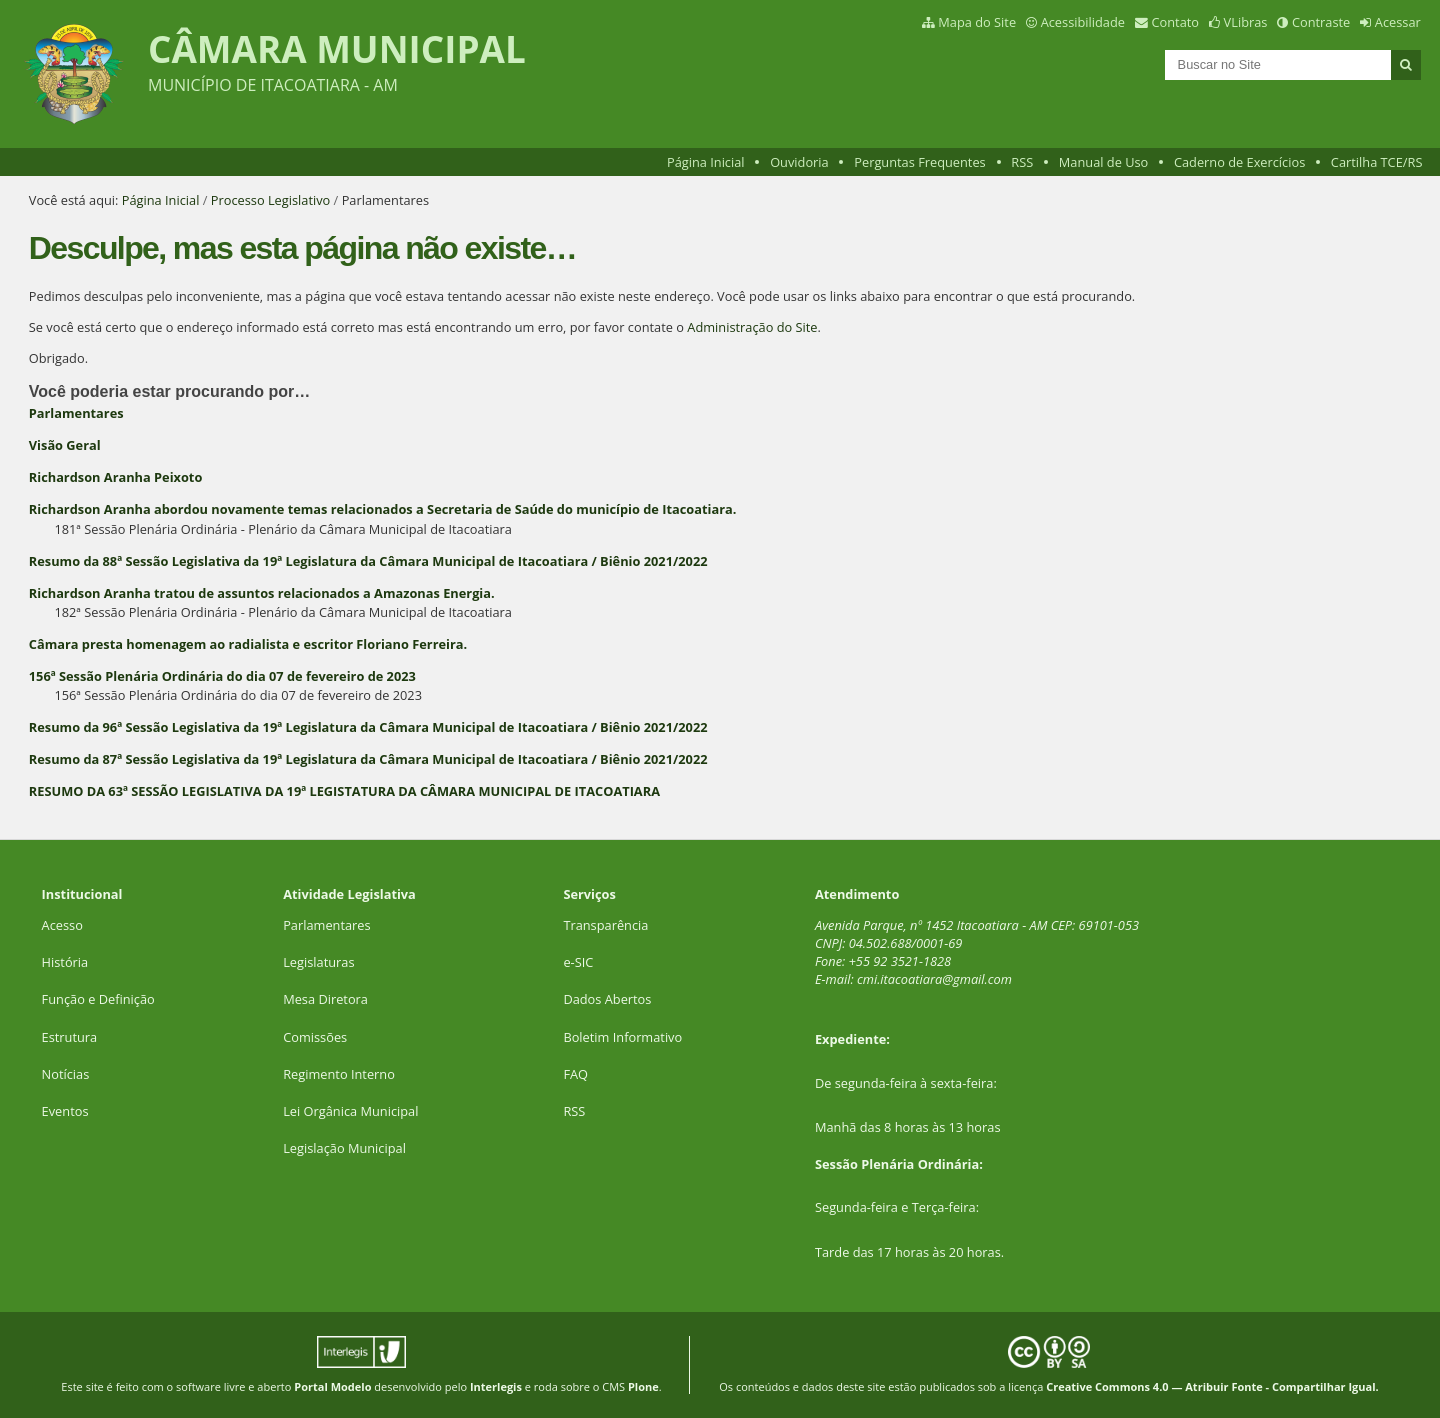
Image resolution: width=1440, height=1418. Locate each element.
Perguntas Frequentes (919, 162)
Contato (1176, 22)
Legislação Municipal (344, 1148)
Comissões (315, 1037)
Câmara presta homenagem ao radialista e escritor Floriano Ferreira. (248, 644)
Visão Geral (65, 445)
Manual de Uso (1103, 162)
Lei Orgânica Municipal (350, 1111)
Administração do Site (752, 327)
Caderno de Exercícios (1239, 162)
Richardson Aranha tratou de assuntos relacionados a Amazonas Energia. (262, 593)
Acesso (62, 925)
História (65, 962)
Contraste (1321, 22)
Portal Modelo (332, 1386)
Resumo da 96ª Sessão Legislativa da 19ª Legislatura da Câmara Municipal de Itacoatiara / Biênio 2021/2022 (368, 727)
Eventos (65, 1111)
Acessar (1398, 22)
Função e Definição (98, 999)
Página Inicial (706, 162)
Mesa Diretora (325, 999)
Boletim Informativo (622, 1037)
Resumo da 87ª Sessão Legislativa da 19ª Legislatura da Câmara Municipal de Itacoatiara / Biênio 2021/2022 (368, 759)
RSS (1022, 162)
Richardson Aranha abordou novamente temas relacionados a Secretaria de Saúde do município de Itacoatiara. (383, 509)
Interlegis (496, 1386)
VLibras (1246, 22)
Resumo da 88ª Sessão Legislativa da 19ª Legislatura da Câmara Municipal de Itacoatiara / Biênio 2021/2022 (368, 561)
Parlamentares (76, 413)
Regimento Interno (339, 1074)
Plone (643, 1386)
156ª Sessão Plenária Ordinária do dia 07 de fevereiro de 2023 (222, 676)
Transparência (605, 925)
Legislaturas (318, 962)
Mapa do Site (977, 22)
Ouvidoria (799, 162)
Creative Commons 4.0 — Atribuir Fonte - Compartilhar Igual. (1212, 1386)
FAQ (575, 1074)
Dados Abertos (607, 999)
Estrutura (70, 1037)
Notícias (66, 1074)
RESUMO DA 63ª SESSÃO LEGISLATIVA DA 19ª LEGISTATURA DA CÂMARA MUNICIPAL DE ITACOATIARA (344, 791)
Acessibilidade (1083, 22)
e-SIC (578, 962)
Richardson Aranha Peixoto (116, 477)
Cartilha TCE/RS (1377, 162)
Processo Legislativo (271, 200)
